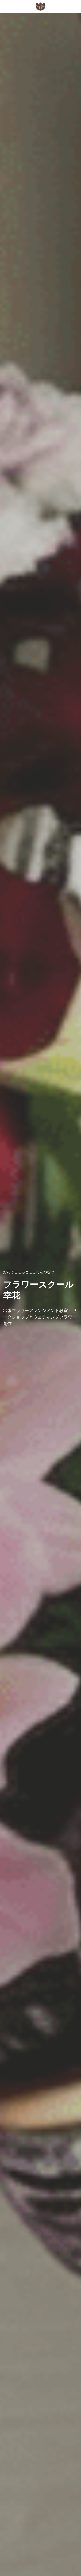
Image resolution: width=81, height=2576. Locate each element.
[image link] (40, 6)
